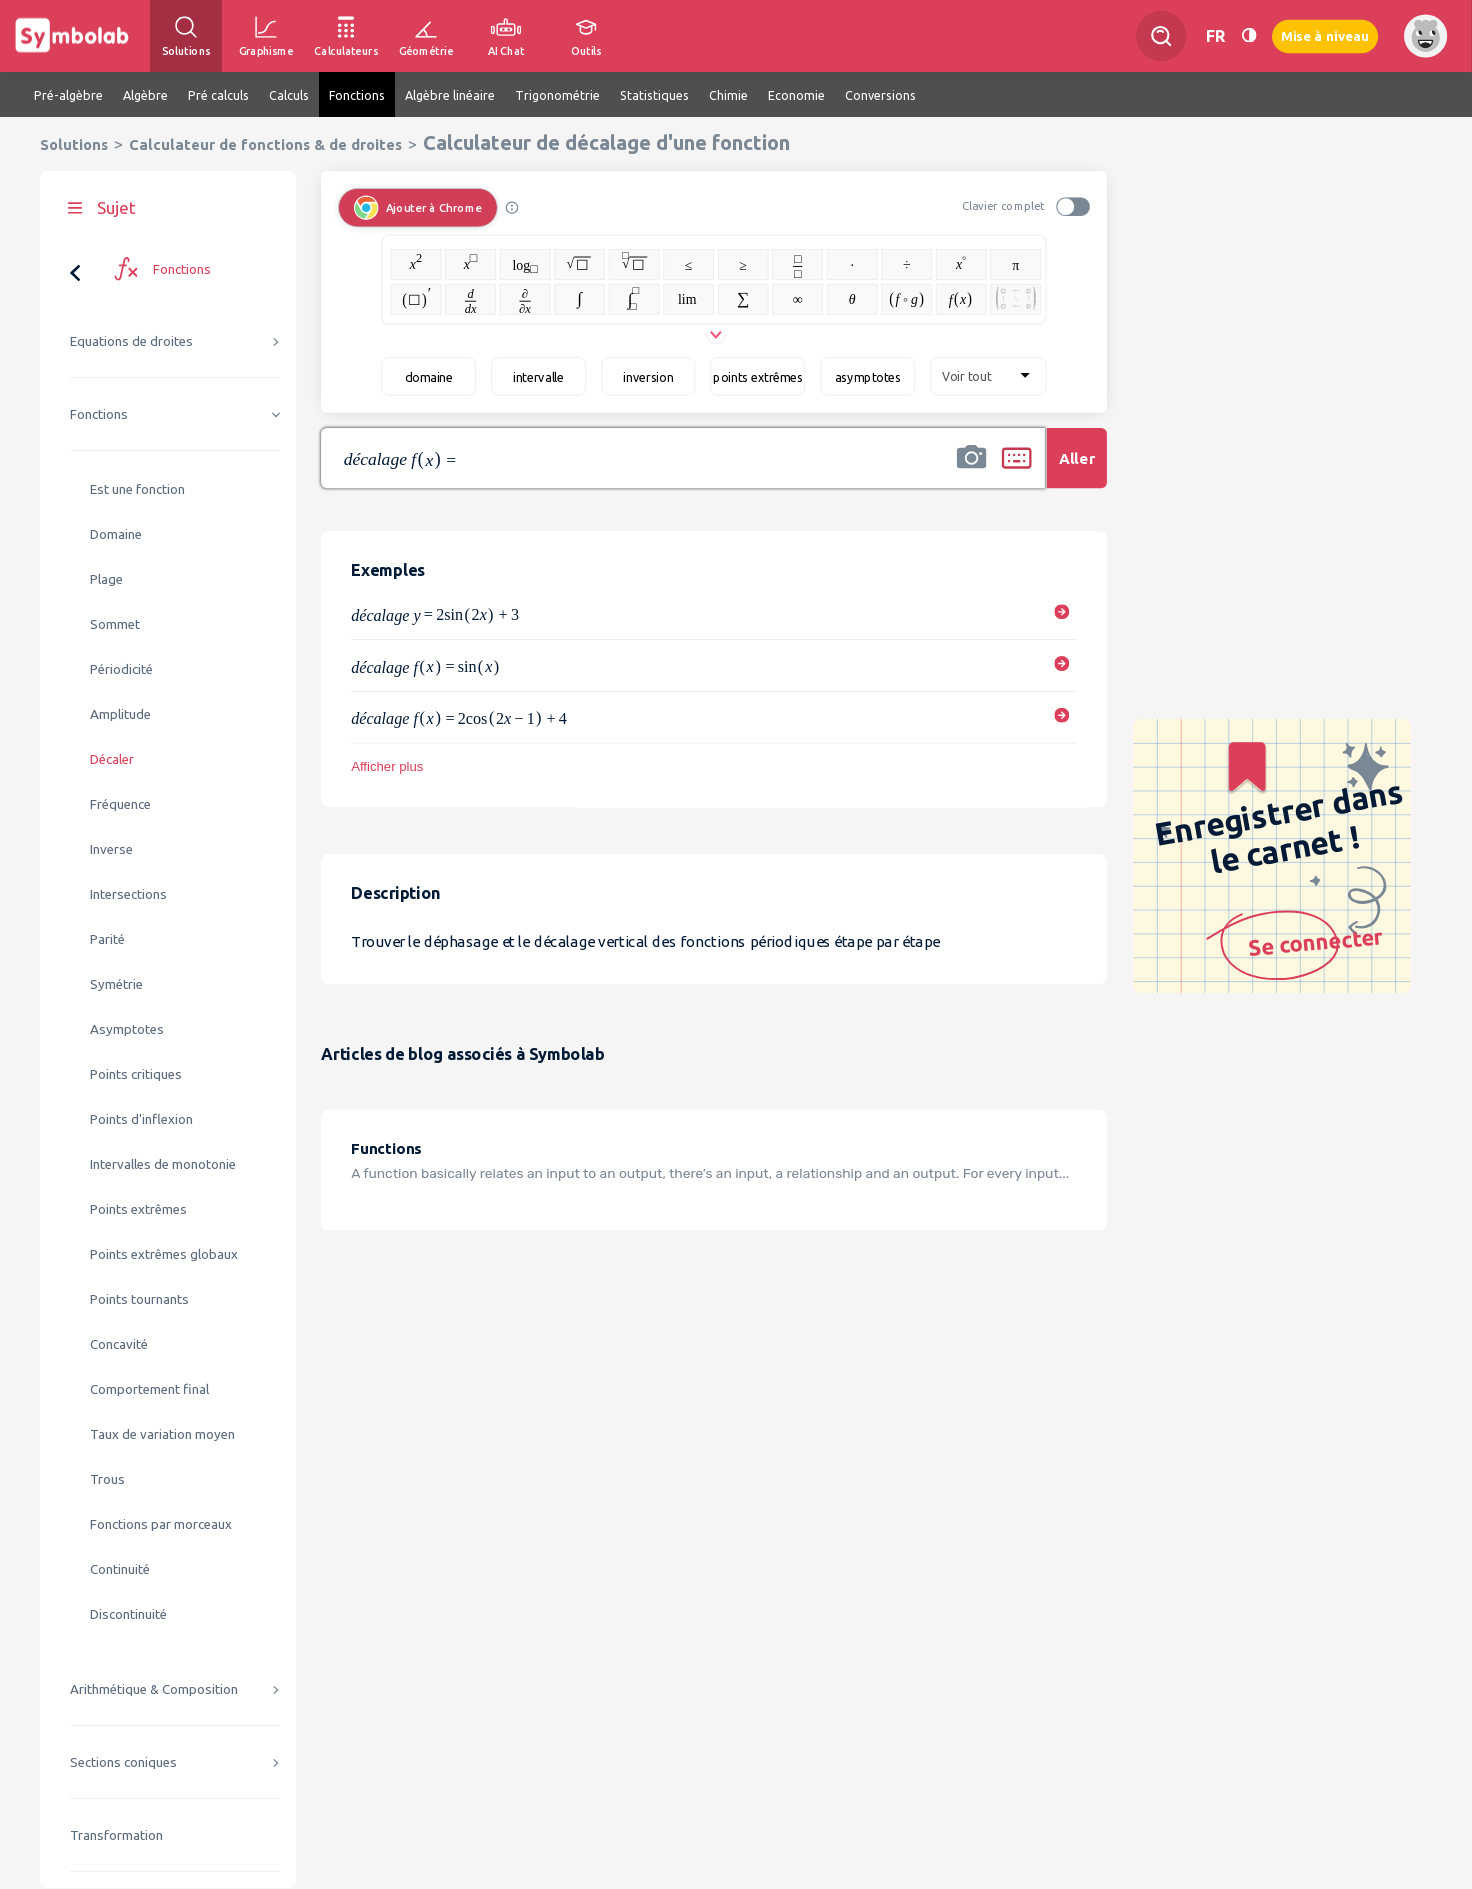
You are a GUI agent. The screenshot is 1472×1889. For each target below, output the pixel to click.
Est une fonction (137, 489)
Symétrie (116, 984)
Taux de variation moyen (162, 1434)
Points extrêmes (138, 1209)
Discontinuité (128, 1614)
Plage (106, 579)
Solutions (74, 144)
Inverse (111, 849)
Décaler (112, 759)
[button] (972, 471)
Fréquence (120, 804)
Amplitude (120, 714)
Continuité (120, 1569)
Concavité (119, 1344)
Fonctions (99, 414)
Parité (107, 939)
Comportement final (149, 1389)
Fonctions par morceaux (161, 1524)
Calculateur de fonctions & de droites (265, 144)
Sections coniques (123, 1762)
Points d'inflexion (141, 1119)
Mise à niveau (1325, 35)
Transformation (116, 1835)
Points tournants (139, 1299)
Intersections (128, 894)
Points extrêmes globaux (164, 1254)
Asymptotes (127, 1029)
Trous (107, 1479)
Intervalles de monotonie (163, 1164)
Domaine (116, 534)
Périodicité (121, 669)
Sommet (115, 624)
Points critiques (136, 1074)
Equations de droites (131, 341)
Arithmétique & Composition (154, 1689)
